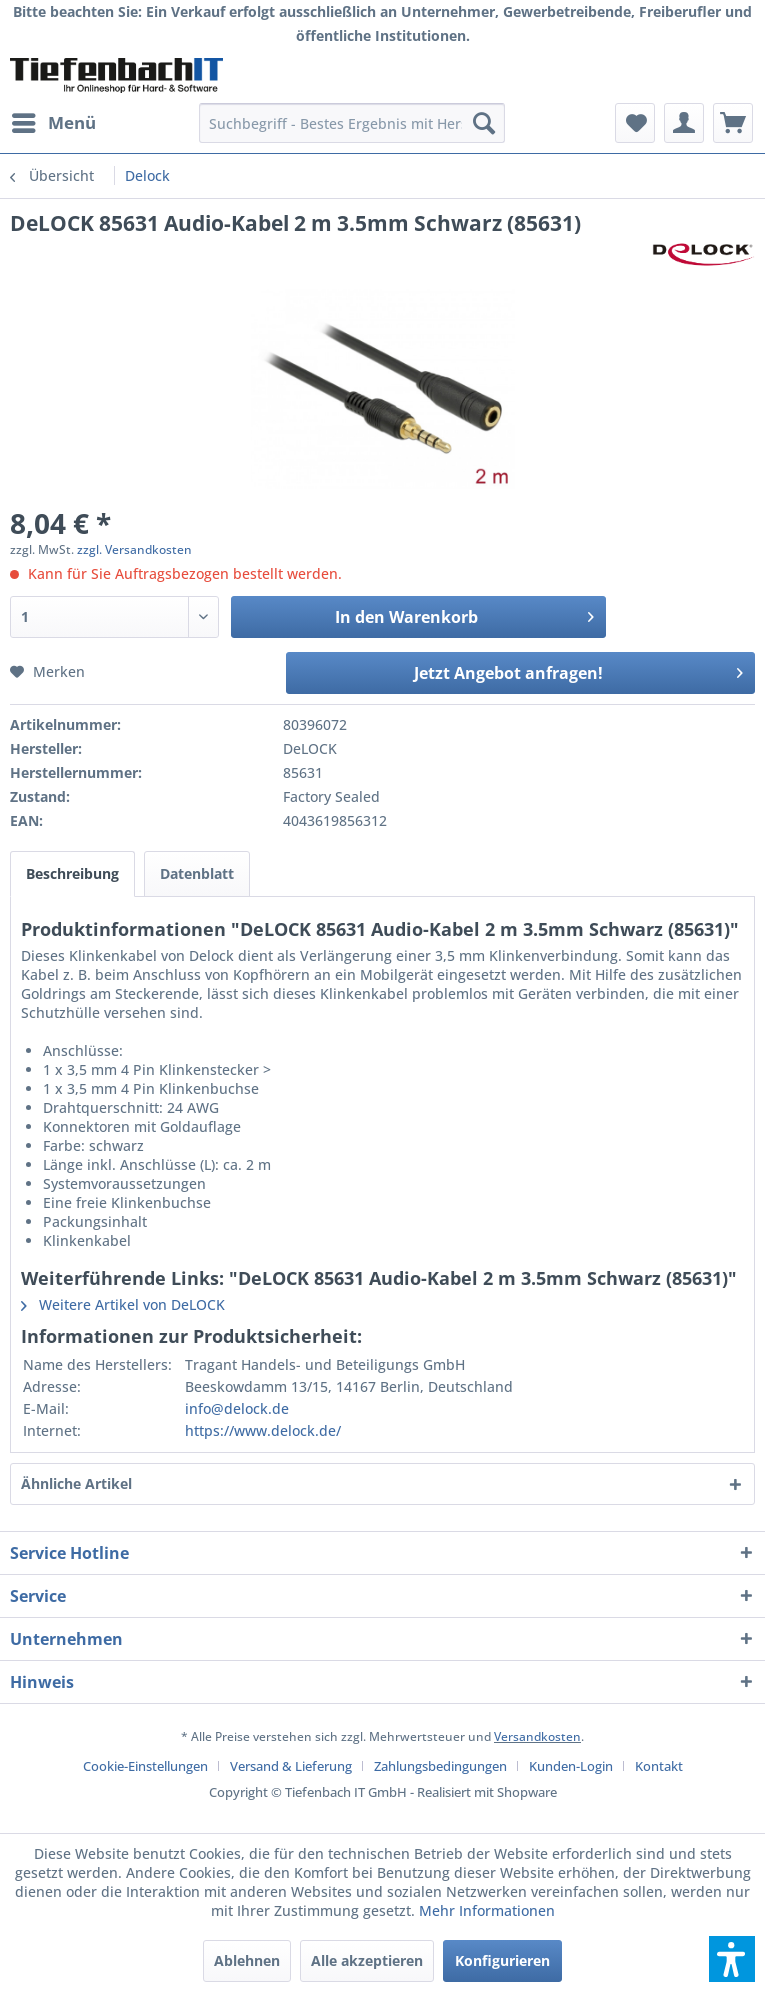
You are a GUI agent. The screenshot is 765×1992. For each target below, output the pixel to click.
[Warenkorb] (733, 123)
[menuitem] (53, 123)
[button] (732, 1959)
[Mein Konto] (684, 123)
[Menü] (53, 123)
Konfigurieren (502, 1960)
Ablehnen (247, 1960)
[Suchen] (484, 123)
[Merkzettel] (635, 123)
